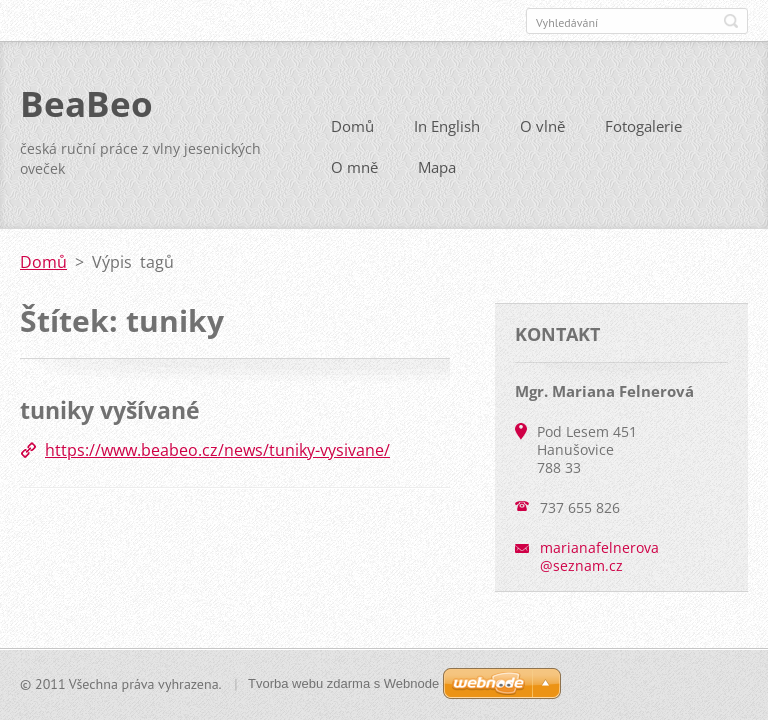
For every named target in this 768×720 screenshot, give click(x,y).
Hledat (731, 21)
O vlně (542, 126)
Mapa (437, 167)
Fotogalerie (643, 126)
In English (447, 126)
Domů (352, 126)
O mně (354, 167)
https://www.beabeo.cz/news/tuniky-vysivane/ (217, 450)
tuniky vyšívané (110, 410)
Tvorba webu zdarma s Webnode (343, 683)
